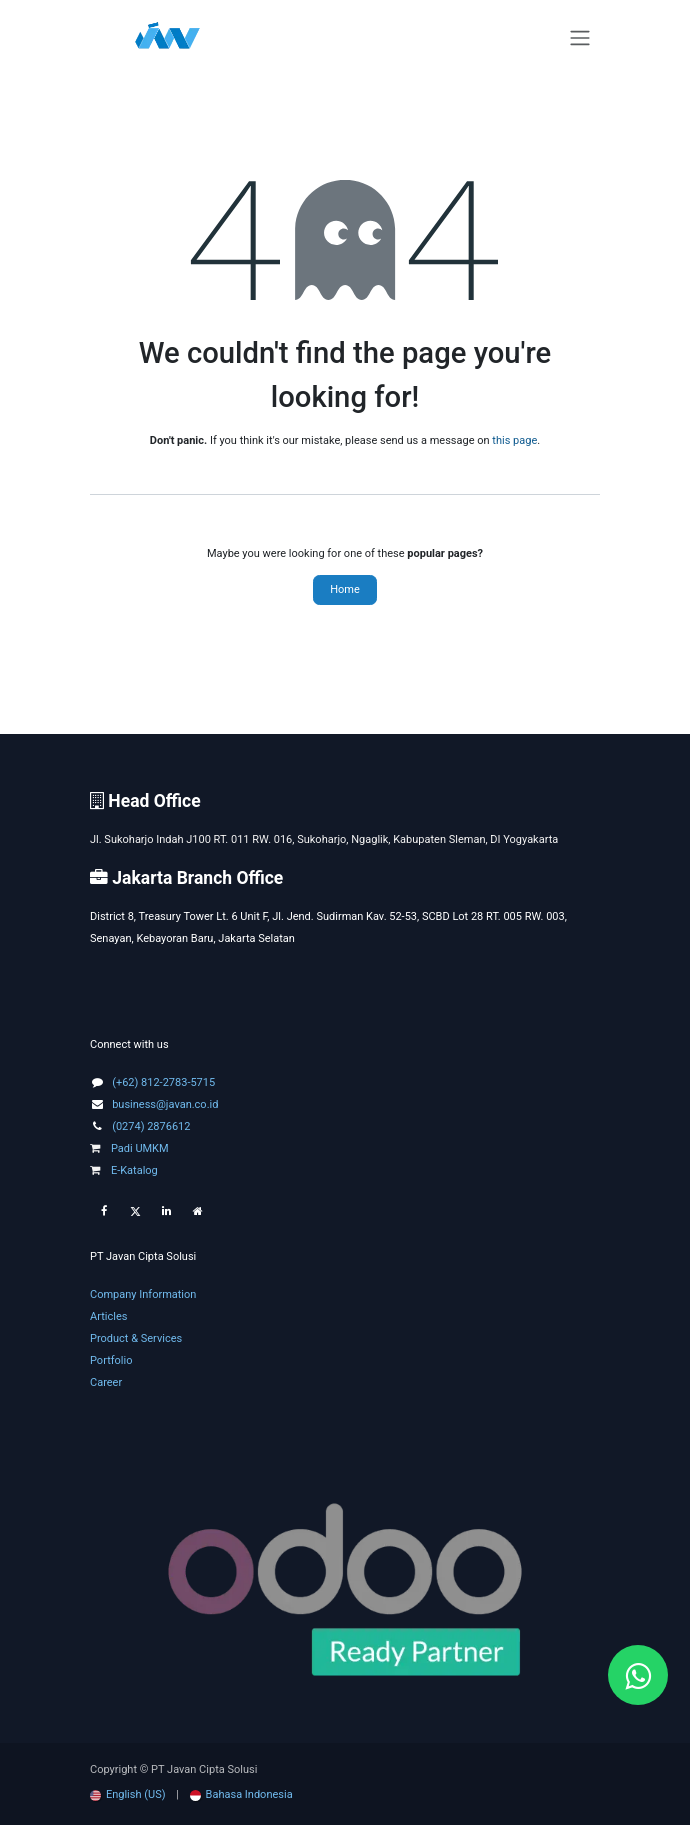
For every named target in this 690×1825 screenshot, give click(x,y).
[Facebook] (104, 1212)
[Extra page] (198, 1212)
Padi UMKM (129, 1148)
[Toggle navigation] (580, 38)
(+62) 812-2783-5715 (163, 1082)
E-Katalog (124, 1170)
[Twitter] (135, 1212)
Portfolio (111, 1360)
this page (514, 440)
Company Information (143, 1294)
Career (106, 1382)
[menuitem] (128, 1795)
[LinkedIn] (166, 1212)
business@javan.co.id (165, 1104)
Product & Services (136, 1338)
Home (345, 589)
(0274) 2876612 (151, 1126)
